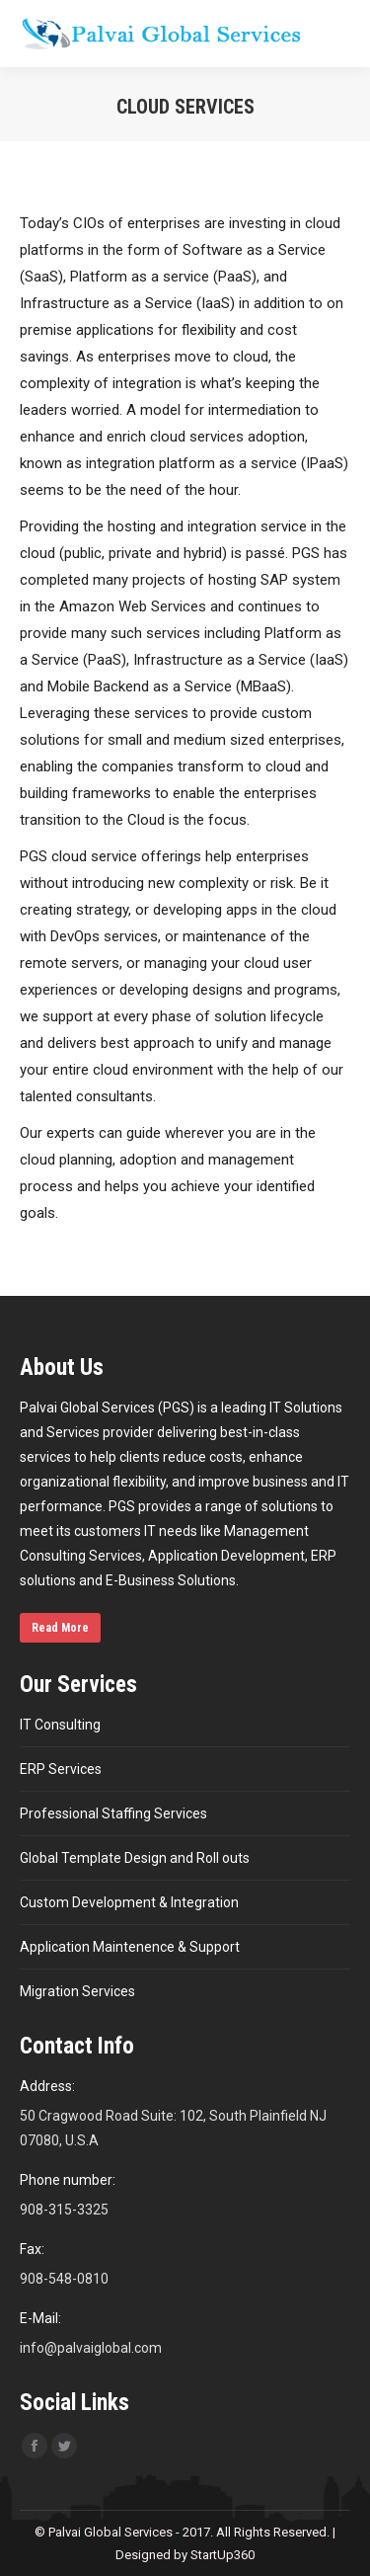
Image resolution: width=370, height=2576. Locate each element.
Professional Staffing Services (113, 1813)
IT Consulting (60, 1724)
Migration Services (77, 1991)
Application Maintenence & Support (130, 1947)
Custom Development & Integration (129, 1902)
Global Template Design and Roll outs (135, 1858)
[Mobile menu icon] (338, 33)
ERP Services (61, 1769)
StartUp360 (222, 2554)
